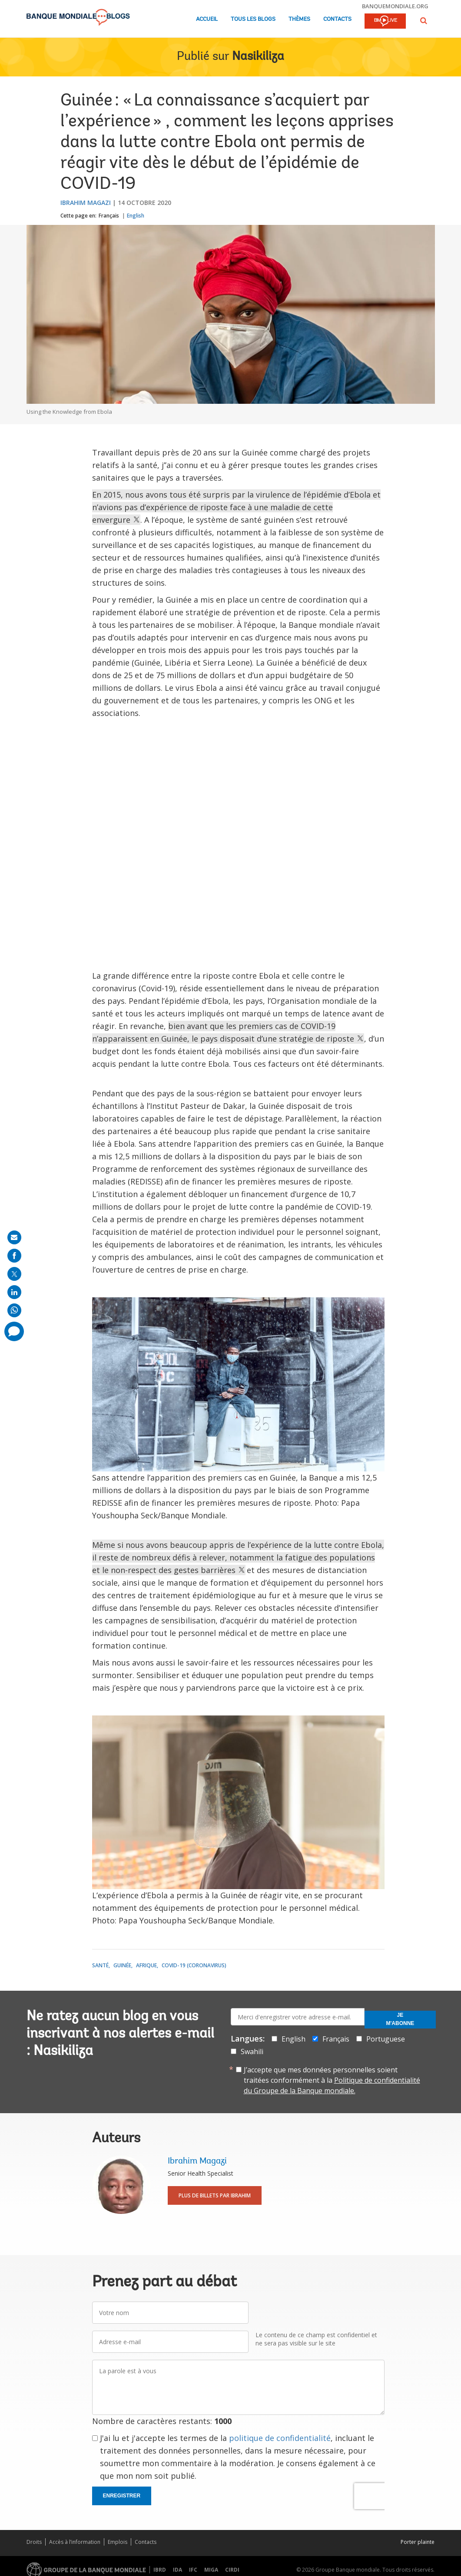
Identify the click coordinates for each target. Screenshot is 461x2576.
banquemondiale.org (395, 6)
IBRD (159, 2569)
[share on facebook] (14, 1256)
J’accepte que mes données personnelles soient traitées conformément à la (332, 2080)
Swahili (252, 2051)
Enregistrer (122, 2496)
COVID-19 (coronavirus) (194, 1965)
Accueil (207, 19)
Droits (34, 2542)
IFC (193, 2569)
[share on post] (14, 1274)
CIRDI (232, 2569)
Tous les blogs (253, 19)
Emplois (117, 2542)
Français (109, 215)
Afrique (146, 1965)
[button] (423, 20)
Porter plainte (417, 2542)
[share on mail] (14, 1237)
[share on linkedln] (14, 1292)
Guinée (122, 1965)
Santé (100, 1965)
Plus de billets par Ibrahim (215, 2195)
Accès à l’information (74, 2542)
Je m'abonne (400, 2019)
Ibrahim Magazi (85, 202)
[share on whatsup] (14, 1310)
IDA (177, 2569)
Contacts (337, 19)
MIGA (211, 2569)
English (135, 215)
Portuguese (385, 2039)
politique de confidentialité (280, 2438)
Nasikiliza (258, 57)
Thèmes (299, 19)
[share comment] (14, 1331)
